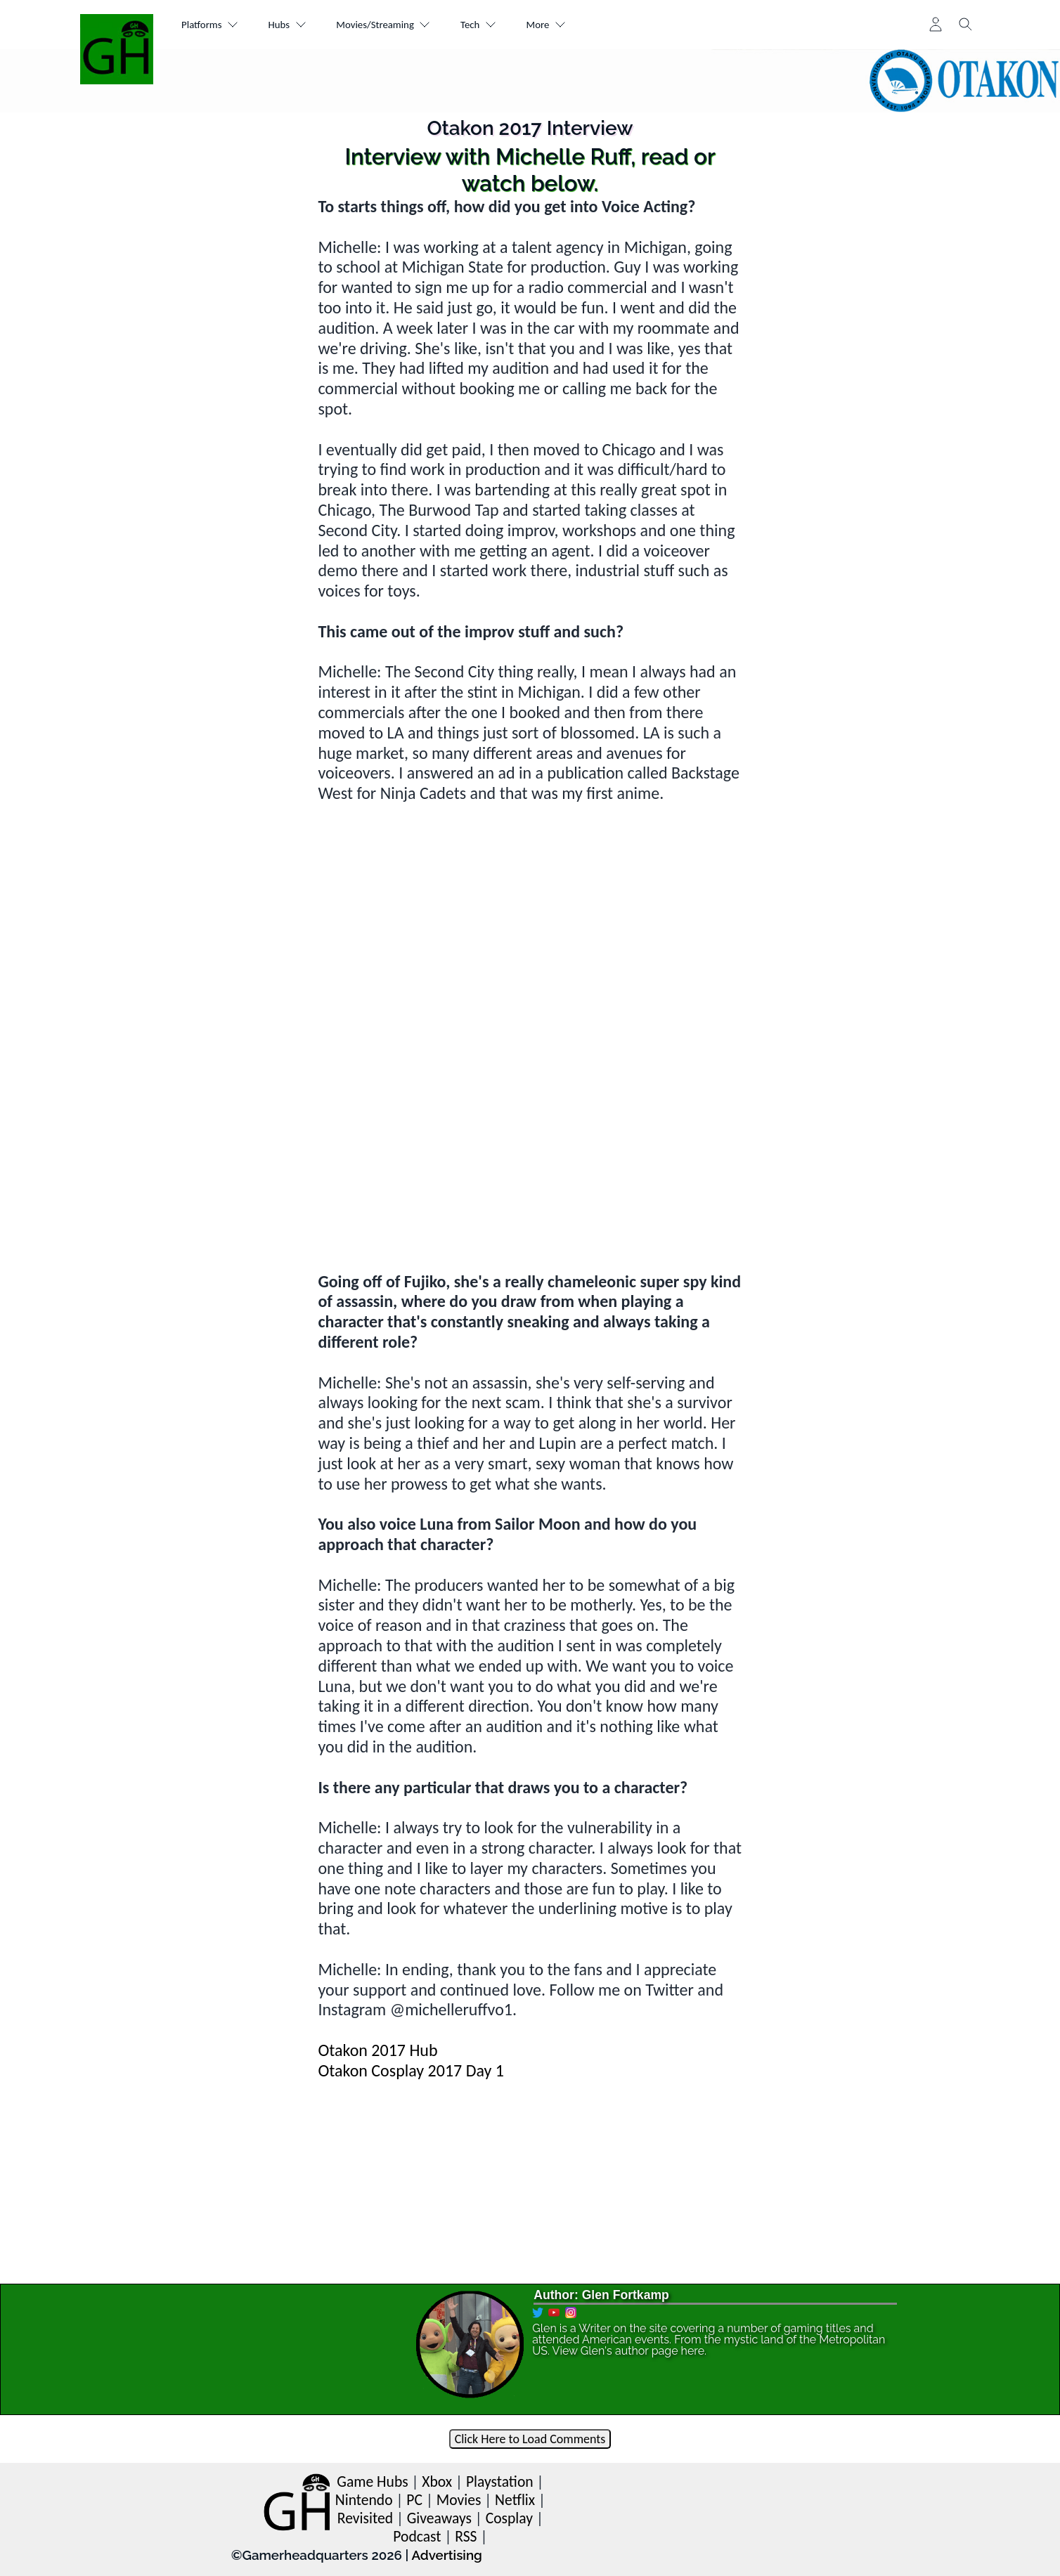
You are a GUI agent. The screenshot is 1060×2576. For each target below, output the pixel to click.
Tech (508, 25)
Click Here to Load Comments (530, 2439)
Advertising (446, 2555)
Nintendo (364, 2499)
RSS (466, 2536)
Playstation (500, 2481)
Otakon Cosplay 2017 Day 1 (411, 2070)
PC (414, 2499)
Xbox (437, 2481)
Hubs (298, 25)
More (583, 25)
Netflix (515, 2499)
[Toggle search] (966, 25)
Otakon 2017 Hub (377, 2050)
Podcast (417, 2536)
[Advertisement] (530, 1173)
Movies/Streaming (404, 25)
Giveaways (439, 2518)
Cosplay (509, 2518)
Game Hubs (372, 2481)
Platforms (214, 25)
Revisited (365, 2518)
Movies (459, 2499)
